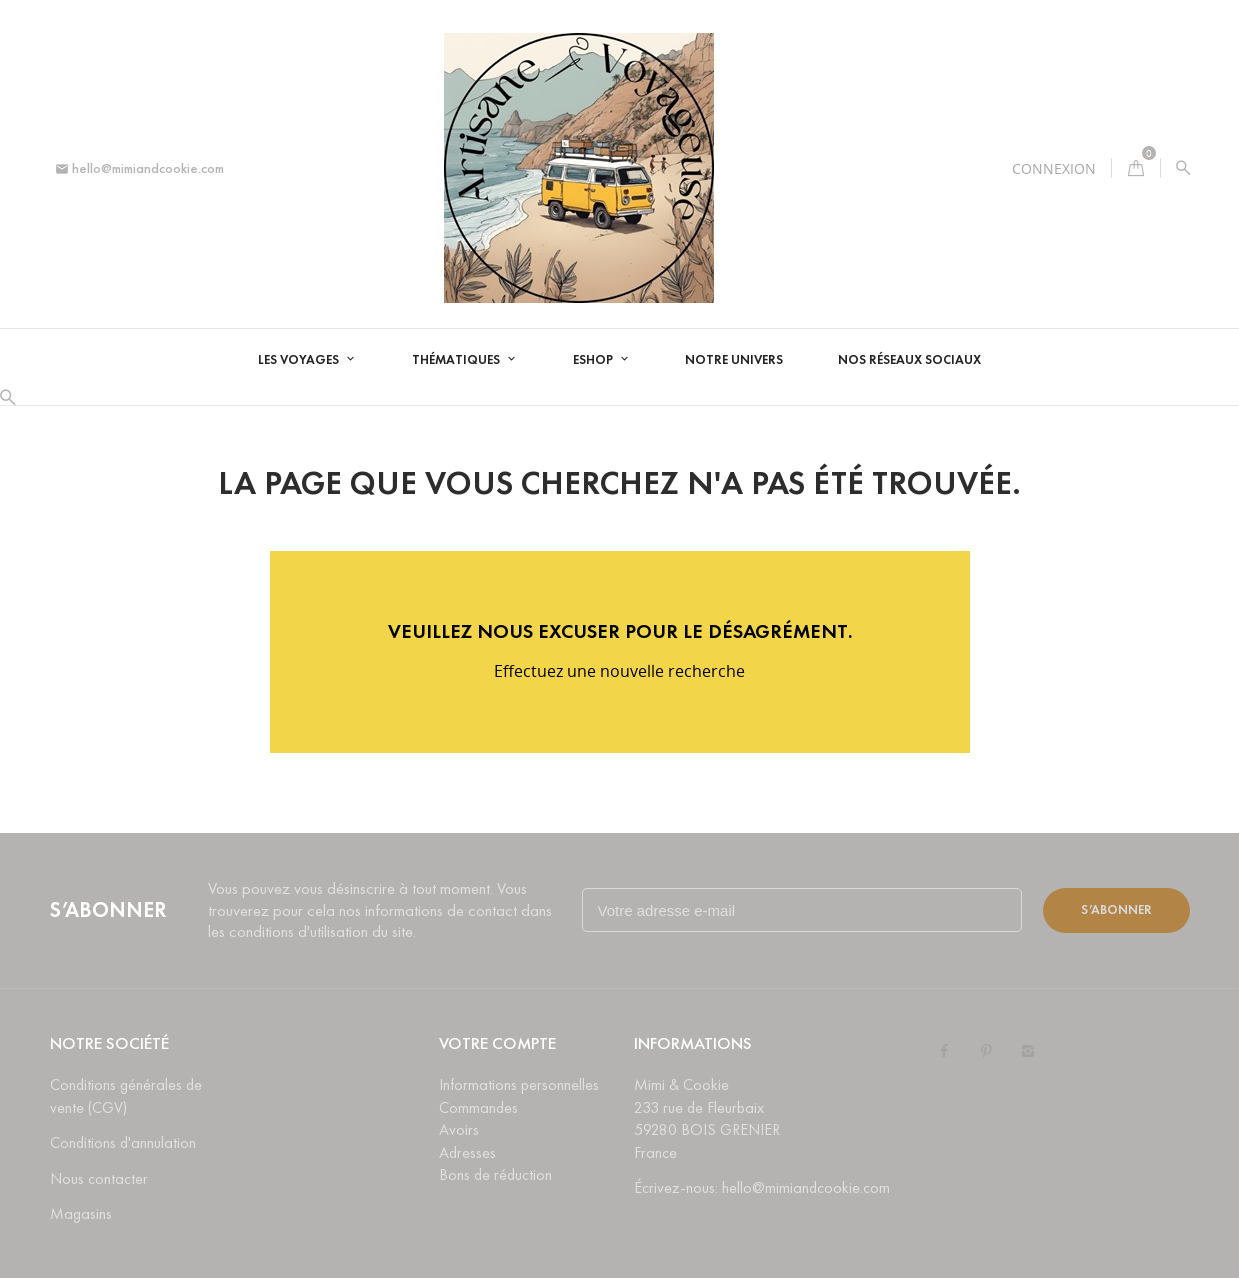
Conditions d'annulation (123, 1142)
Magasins (81, 1213)
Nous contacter (99, 1178)
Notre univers (734, 360)
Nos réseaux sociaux (909, 360)
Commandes (478, 1107)
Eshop (594, 360)
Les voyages (300, 360)
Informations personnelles (519, 1084)
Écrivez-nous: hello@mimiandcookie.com (762, 1187)
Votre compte (497, 1043)
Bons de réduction (495, 1174)
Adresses (467, 1152)
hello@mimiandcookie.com (139, 168)
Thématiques (457, 360)
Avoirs (459, 1129)
